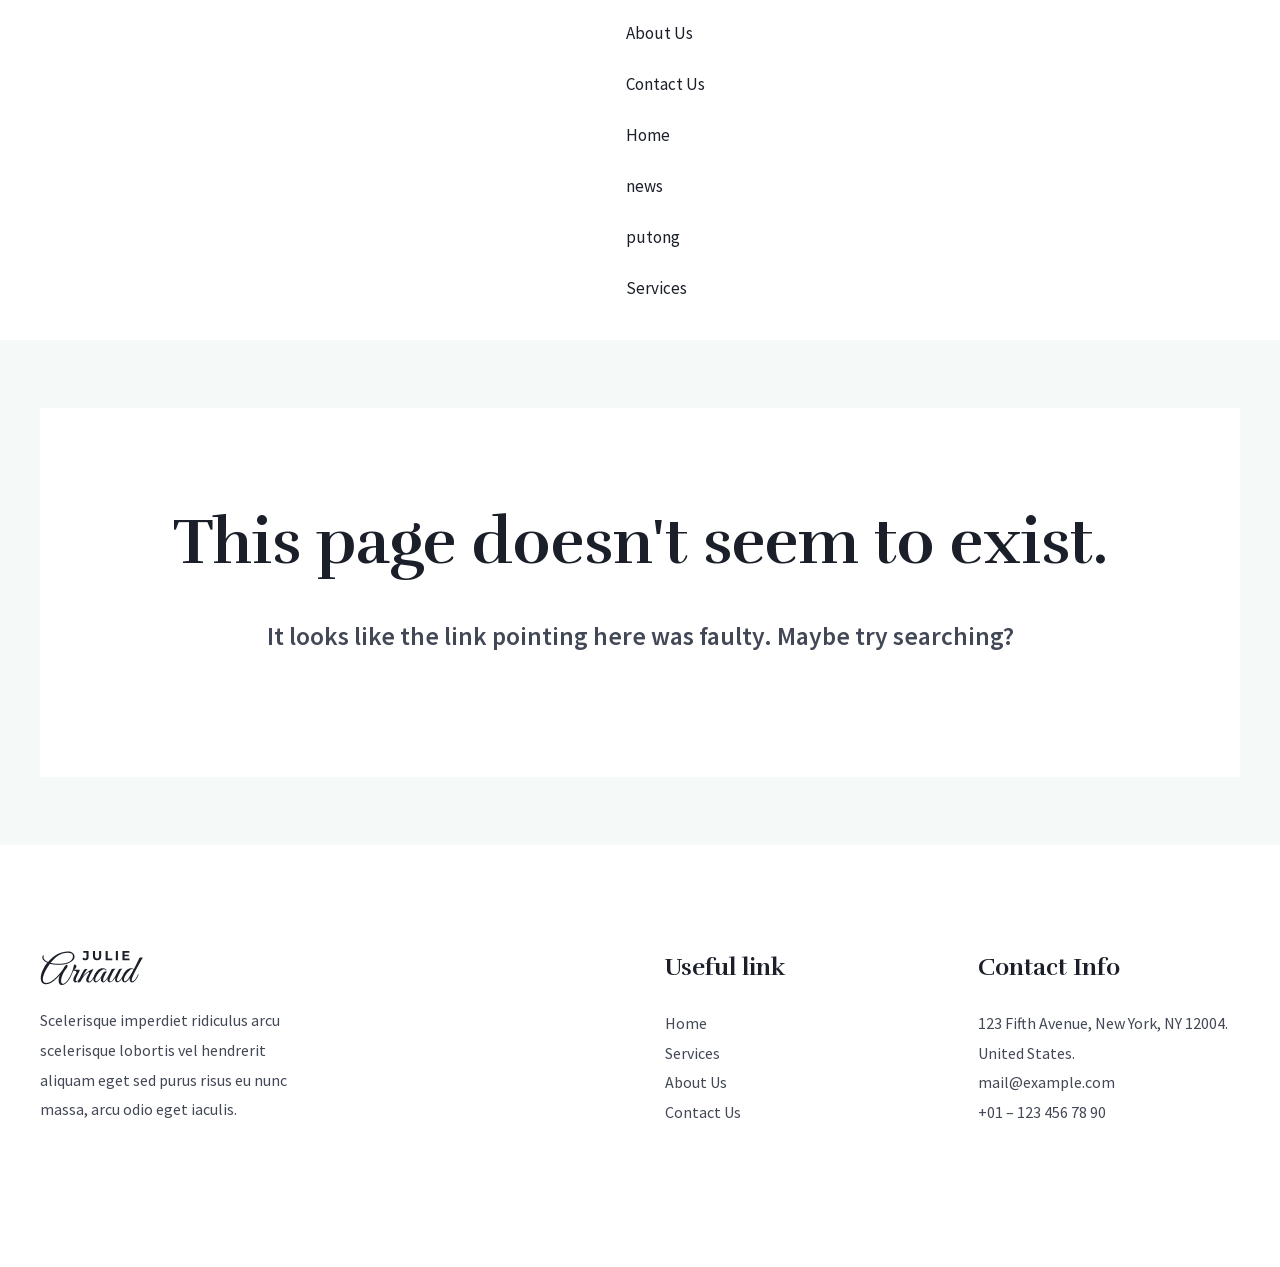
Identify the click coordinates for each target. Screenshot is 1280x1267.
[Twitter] (598, 1164)
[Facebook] (640, 1164)
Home (648, 86)
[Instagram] (682, 1164)
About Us (659, 23)
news (644, 118)
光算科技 (275, 1160)
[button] (1141, 115)
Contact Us (665, 55)
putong (653, 149)
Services (656, 181)
